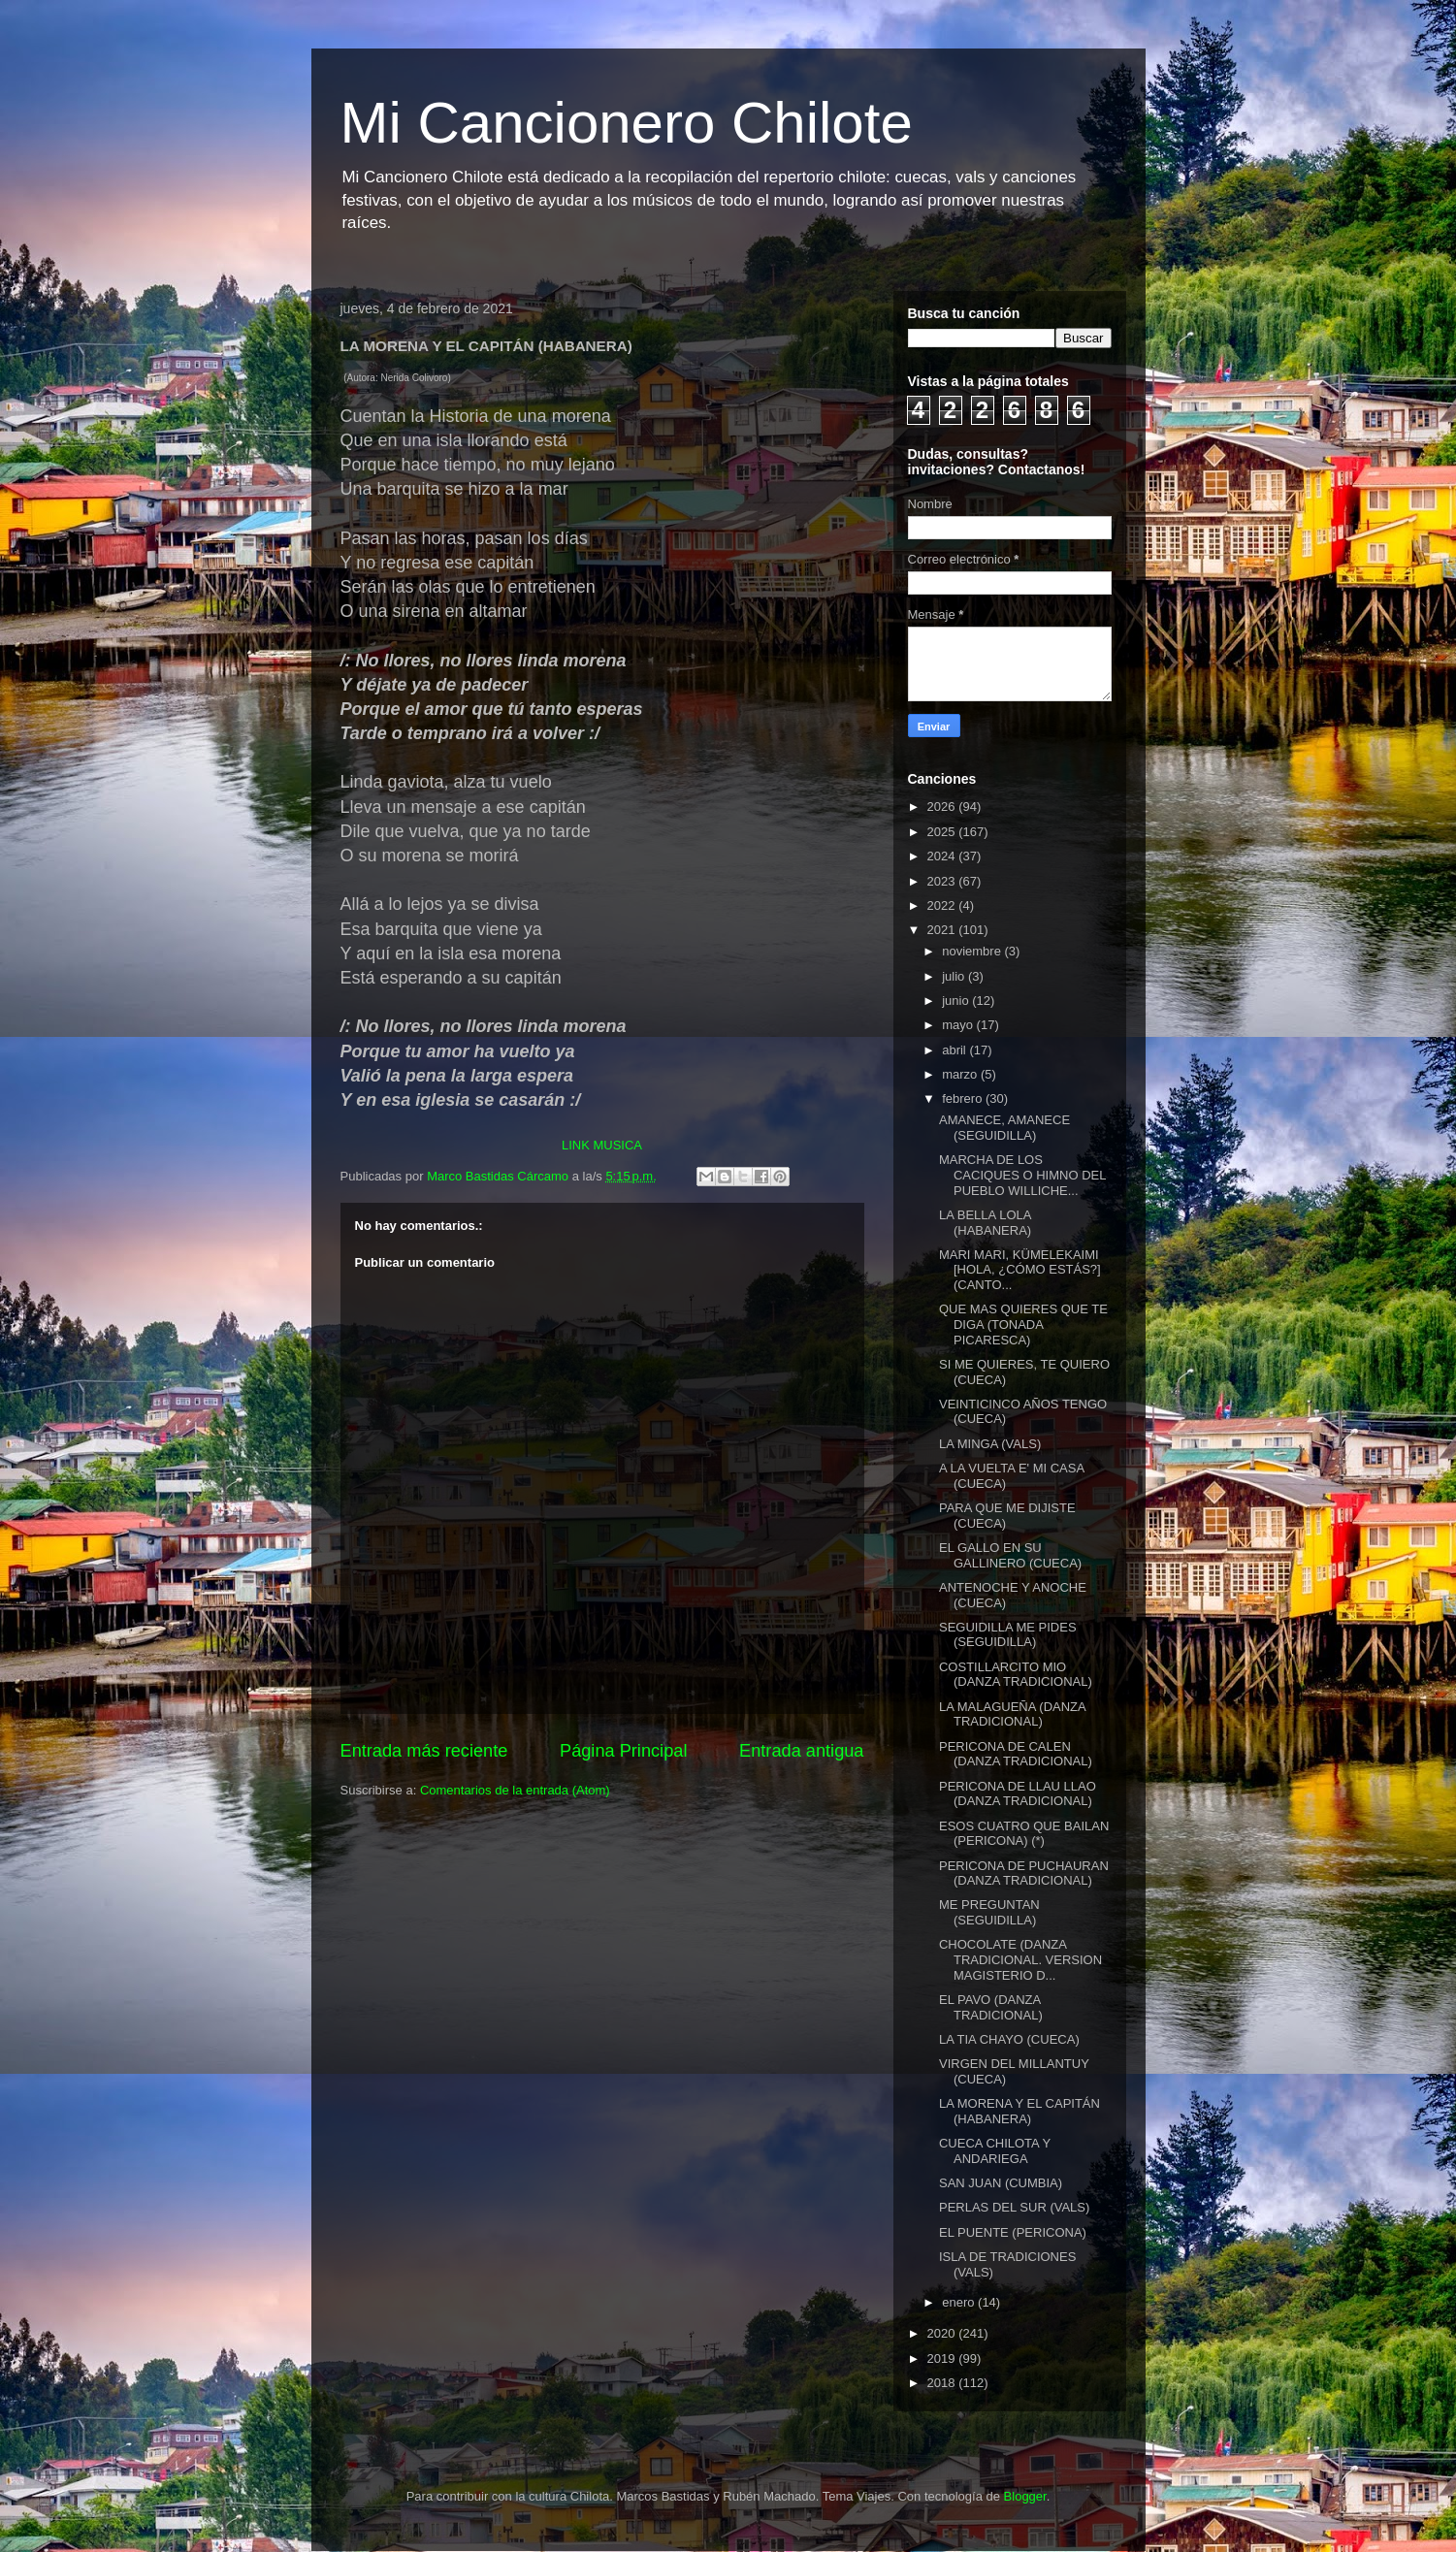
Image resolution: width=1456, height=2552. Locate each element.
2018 (943, 2382)
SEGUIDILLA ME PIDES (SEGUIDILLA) (1008, 1635)
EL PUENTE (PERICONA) (1012, 2232)
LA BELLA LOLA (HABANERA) (985, 1223)
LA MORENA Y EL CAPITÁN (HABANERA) (1019, 2111)
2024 (943, 856)
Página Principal (623, 1751)
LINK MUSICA (602, 1145)
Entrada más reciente (424, 1751)
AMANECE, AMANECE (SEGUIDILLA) (1004, 1128)
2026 (943, 806)
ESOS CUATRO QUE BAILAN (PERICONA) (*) (1024, 1834)
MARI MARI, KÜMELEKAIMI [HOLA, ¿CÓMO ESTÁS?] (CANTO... (1020, 1269)
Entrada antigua (801, 1751)
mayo (959, 1025)
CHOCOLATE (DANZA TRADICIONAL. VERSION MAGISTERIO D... (1020, 1959)
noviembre (973, 951)
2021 (943, 929)
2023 (943, 881)
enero (960, 2302)
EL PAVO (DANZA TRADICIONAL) (991, 2007)
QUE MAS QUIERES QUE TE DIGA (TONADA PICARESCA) (1023, 1324)
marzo (961, 1074)
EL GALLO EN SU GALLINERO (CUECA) (1010, 1555)
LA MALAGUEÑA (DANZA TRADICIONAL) (1012, 1714)
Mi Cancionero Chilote (626, 122)
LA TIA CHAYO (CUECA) (1009, 2039)
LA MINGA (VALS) (990, 1444)
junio (957, 1000)
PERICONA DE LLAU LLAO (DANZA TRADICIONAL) (1017, 1794)
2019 (943, 2358)
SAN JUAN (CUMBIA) (1000, 2183)
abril (955, 1050)
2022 (943, 905)
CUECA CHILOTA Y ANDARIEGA (995, 2151)
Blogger (1025, 2496)
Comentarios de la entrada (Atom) (515, 1790)
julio (955, 976)
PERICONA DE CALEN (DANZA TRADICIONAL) (1015, 1754)
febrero (964, 1098)
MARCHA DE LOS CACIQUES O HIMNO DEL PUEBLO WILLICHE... (1022, 1174)
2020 (943, 2333)
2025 (943, 831)
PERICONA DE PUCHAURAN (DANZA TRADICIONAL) (1024, 1873)
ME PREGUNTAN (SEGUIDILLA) (989, 1912)
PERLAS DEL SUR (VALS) (1014, 2207)
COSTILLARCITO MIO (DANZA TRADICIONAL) (1015, 1675)
